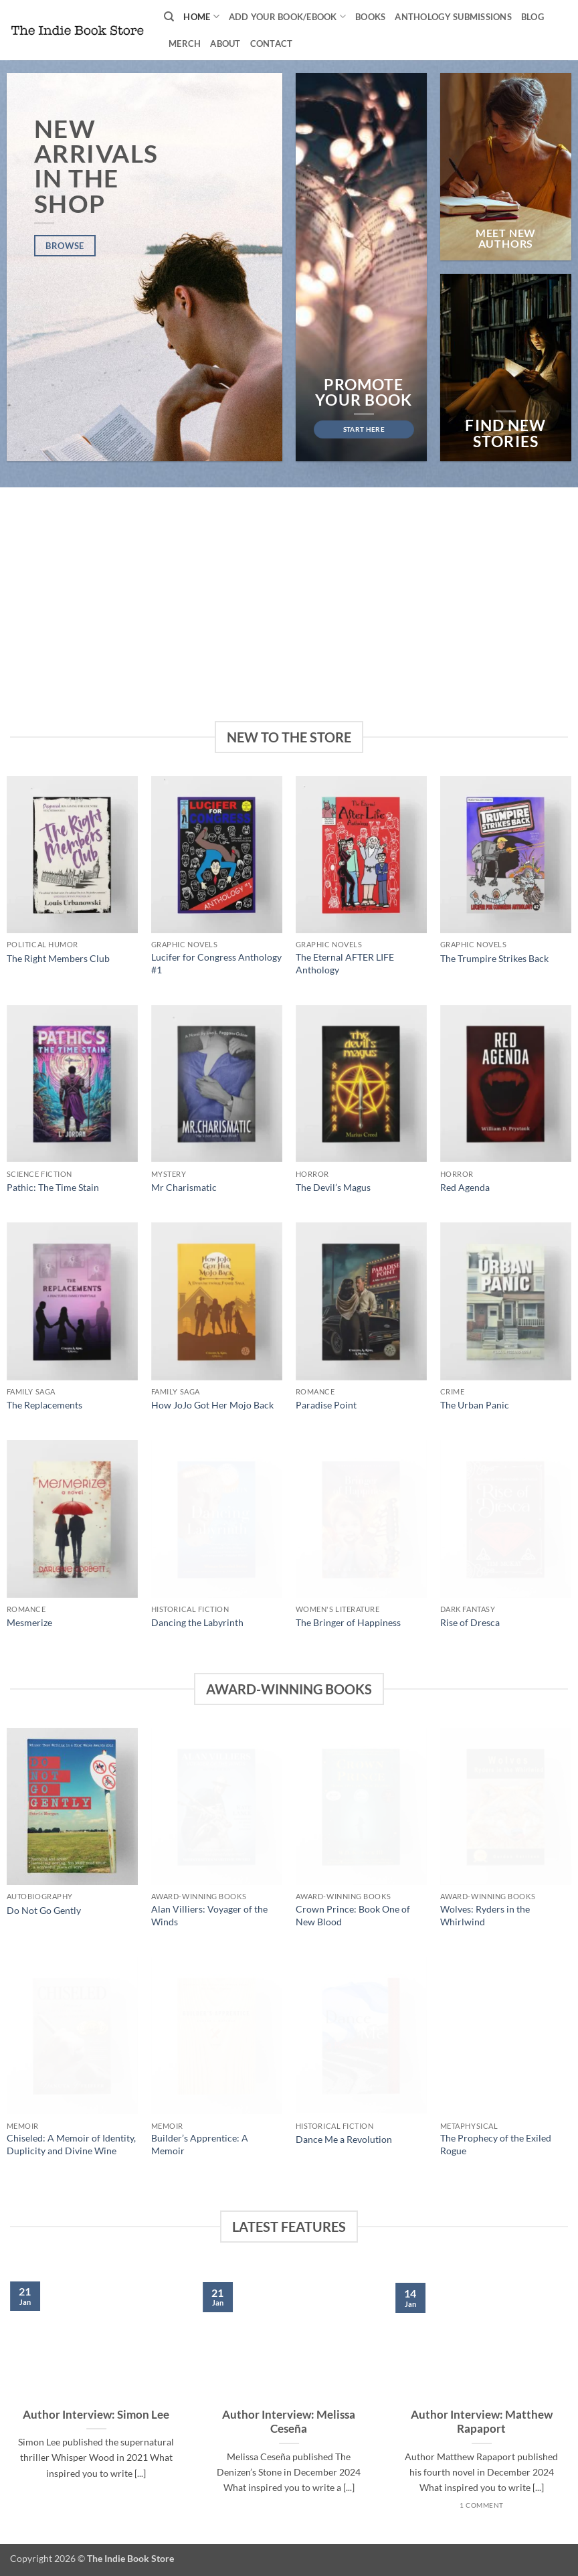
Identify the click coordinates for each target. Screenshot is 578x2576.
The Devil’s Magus (333, 1187)
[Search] (169, 16)
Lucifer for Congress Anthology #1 (216, 963)
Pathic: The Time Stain (53, 1187)
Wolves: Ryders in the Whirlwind (485, 1915)
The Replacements (44, 1405)
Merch (185, 43)
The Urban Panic (474, 1405)
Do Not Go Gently (44, 1910)
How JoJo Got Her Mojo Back (212, 1405)
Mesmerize (29, 1622)
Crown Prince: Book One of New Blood (353, 1915)
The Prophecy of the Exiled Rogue (495, 2144)
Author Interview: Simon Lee (96, 2414)
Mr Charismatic (184, 1187)
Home (201, 16)
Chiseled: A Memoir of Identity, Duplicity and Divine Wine (71, 2144)
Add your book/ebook (287, 16)
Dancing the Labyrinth (197, 1622)
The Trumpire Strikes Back (494, 958)
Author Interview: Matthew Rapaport (482, 2422)
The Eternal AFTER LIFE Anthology (345, 963)
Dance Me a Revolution (344, 2139)
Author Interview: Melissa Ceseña (288, 2422)
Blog (532, 16)
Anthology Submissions (453, 16)
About (225, 43)
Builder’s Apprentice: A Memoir (199, 2144)
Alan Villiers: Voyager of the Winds (209, 1915)
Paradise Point (326, 1405)
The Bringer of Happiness (348, 1622)
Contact (271, 43)
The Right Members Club (58, 958)
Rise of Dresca (470, 1622)
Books (370, 16)
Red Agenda (465, 1187)
